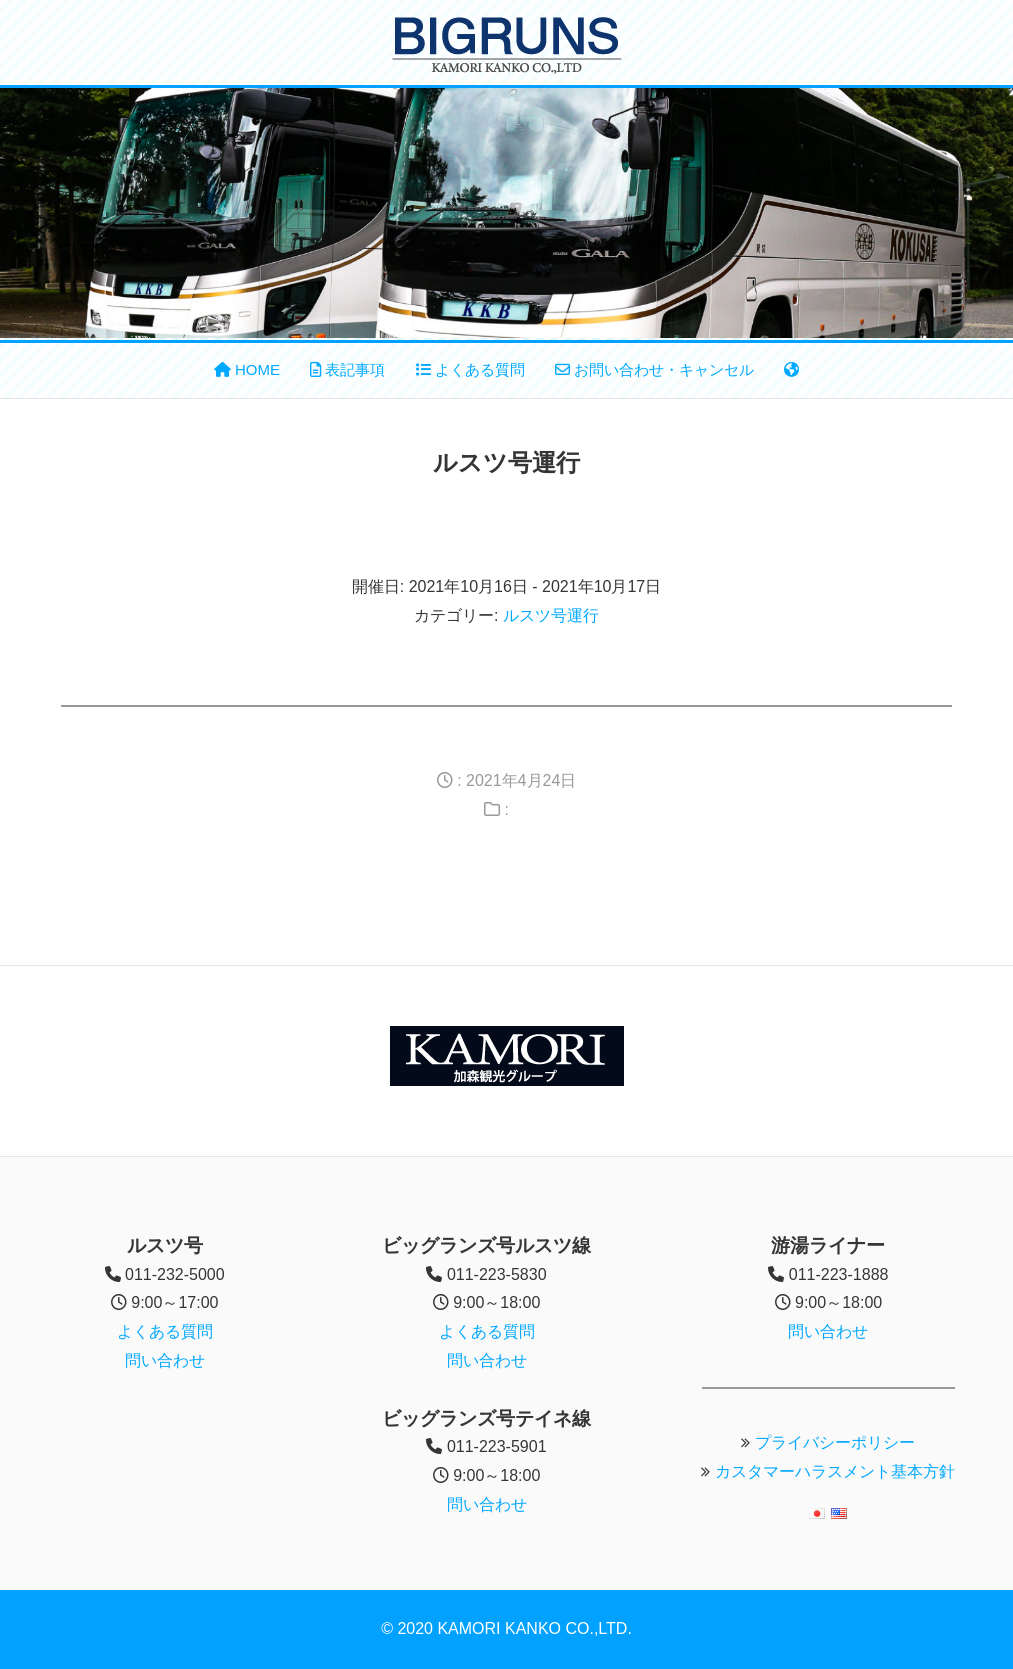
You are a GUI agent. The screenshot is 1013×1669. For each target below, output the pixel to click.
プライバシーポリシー (835, 1442)
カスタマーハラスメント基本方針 (835, 1471)
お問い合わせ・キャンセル (654, 369)
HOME (247, 369)
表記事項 (347, 369)
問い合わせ (165, 1360)
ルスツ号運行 (551, 615)
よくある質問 (470, 369)
